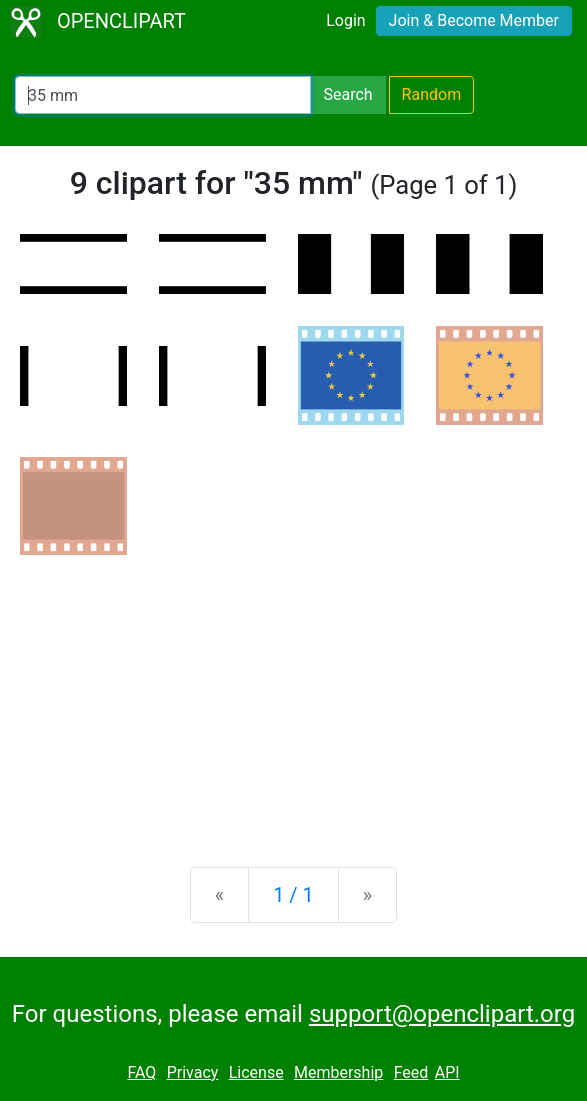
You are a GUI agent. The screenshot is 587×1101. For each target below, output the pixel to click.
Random (432, 94)
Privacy (193, 1072)
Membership (338, 1072)
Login (345, 20)
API (447, 1072)
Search (347, 94)
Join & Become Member (474, 20)
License (256, 1072)
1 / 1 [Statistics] (293, 895)
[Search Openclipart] (163, 95)
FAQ (141, 1072)
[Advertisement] (293, 695)
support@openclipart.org (442, 1014)
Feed (411, 1072)
